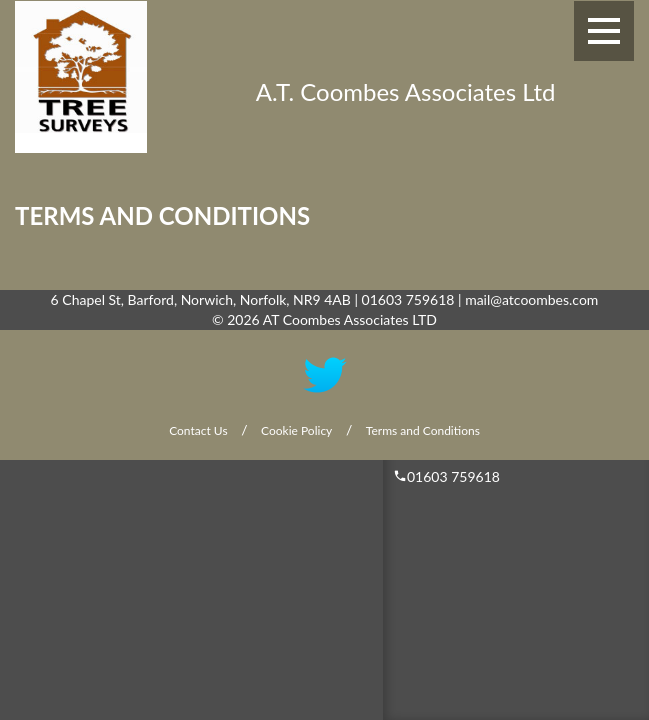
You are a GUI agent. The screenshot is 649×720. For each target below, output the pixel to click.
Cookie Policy (296, 430)
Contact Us (198, 430)
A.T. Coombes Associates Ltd (406, 91)
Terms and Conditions (423, 430)
